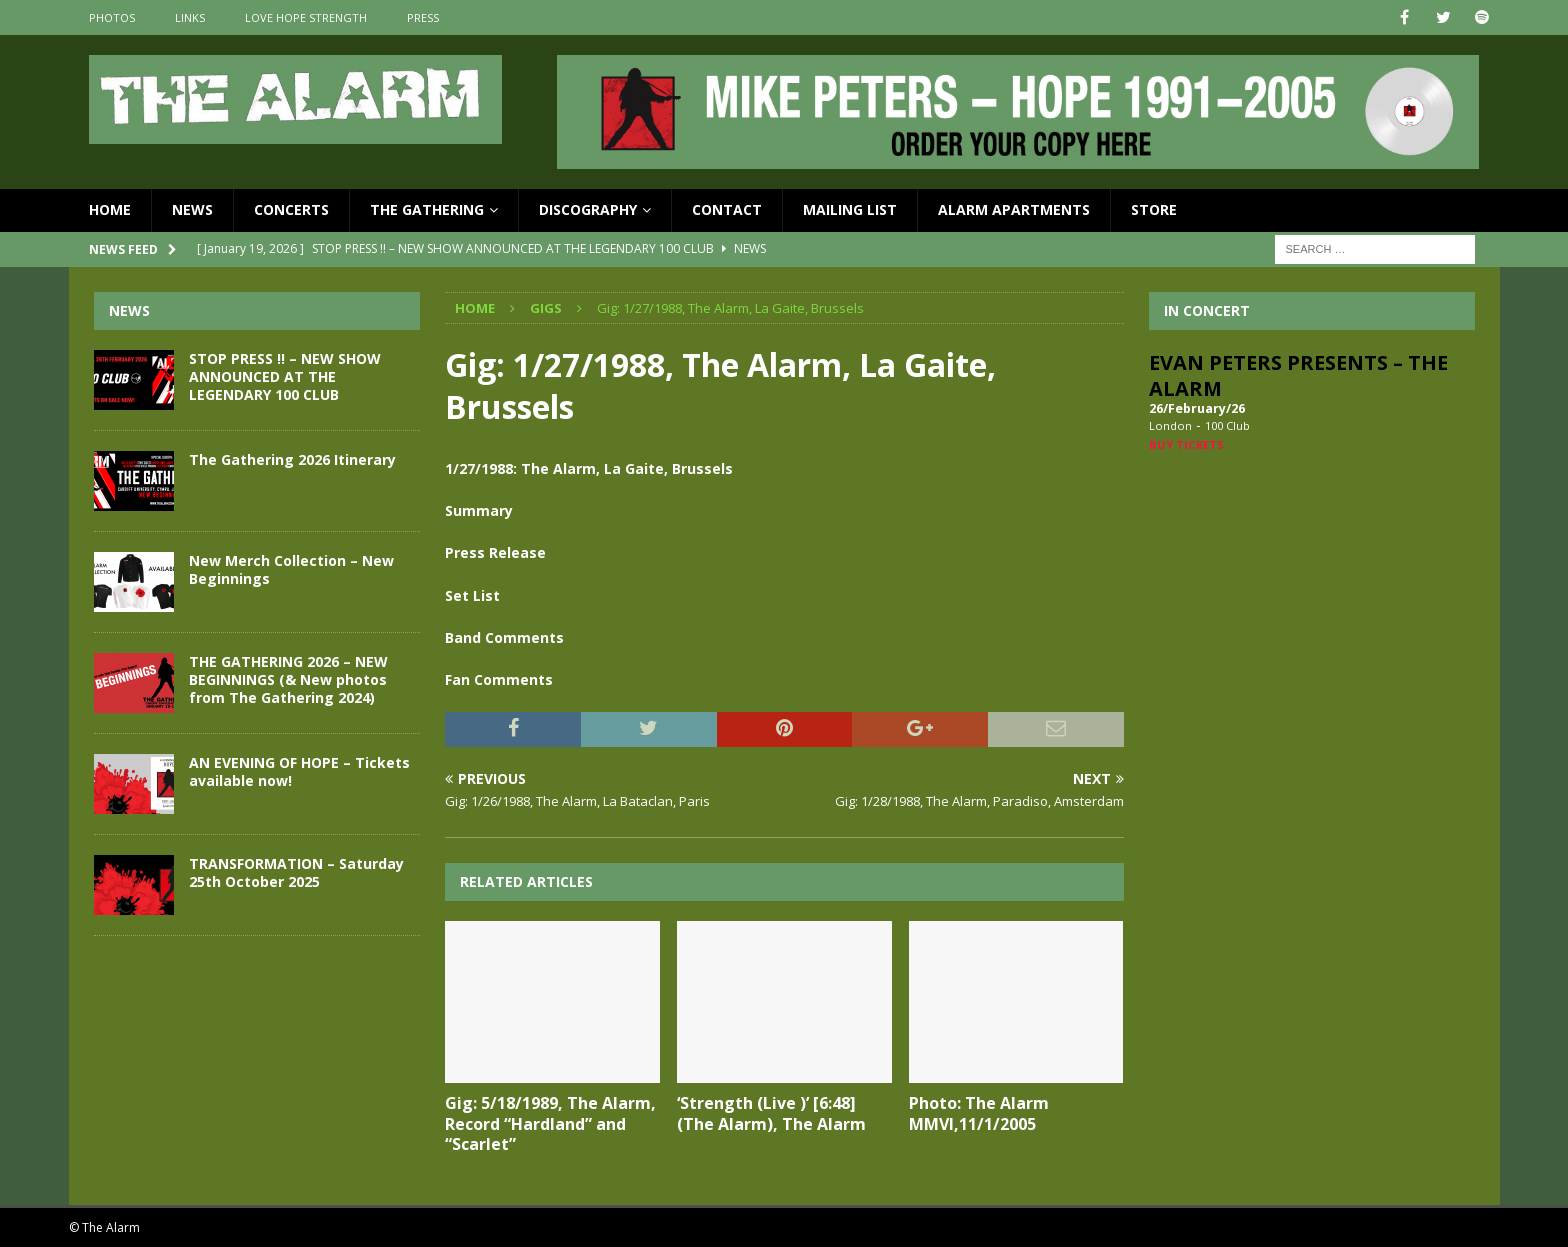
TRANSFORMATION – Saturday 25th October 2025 (296, 872)
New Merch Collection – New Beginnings (291, 569)
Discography (588, 209)
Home (110, 209)
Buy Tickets (1186, 444)
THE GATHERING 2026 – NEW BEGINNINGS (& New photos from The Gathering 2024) (288, 679)
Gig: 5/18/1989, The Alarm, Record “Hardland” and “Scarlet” (550, 1124)
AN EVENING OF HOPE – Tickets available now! (299, 771)
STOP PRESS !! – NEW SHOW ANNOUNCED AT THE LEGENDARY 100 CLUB (285, 376)
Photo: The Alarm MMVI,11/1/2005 (979, 1113)
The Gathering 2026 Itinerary (292, 459)
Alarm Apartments (1014, 209)
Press (423, 17)
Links (190, 17)
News (192, 209)
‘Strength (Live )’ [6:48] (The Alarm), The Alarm (771, 1113)
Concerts (291, 209)
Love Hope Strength (306, 17)
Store (1154, 209)
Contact (727, 209)
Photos (112, 17)
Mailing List (850, 209)
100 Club (1227, 425)
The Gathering (427, 209)
